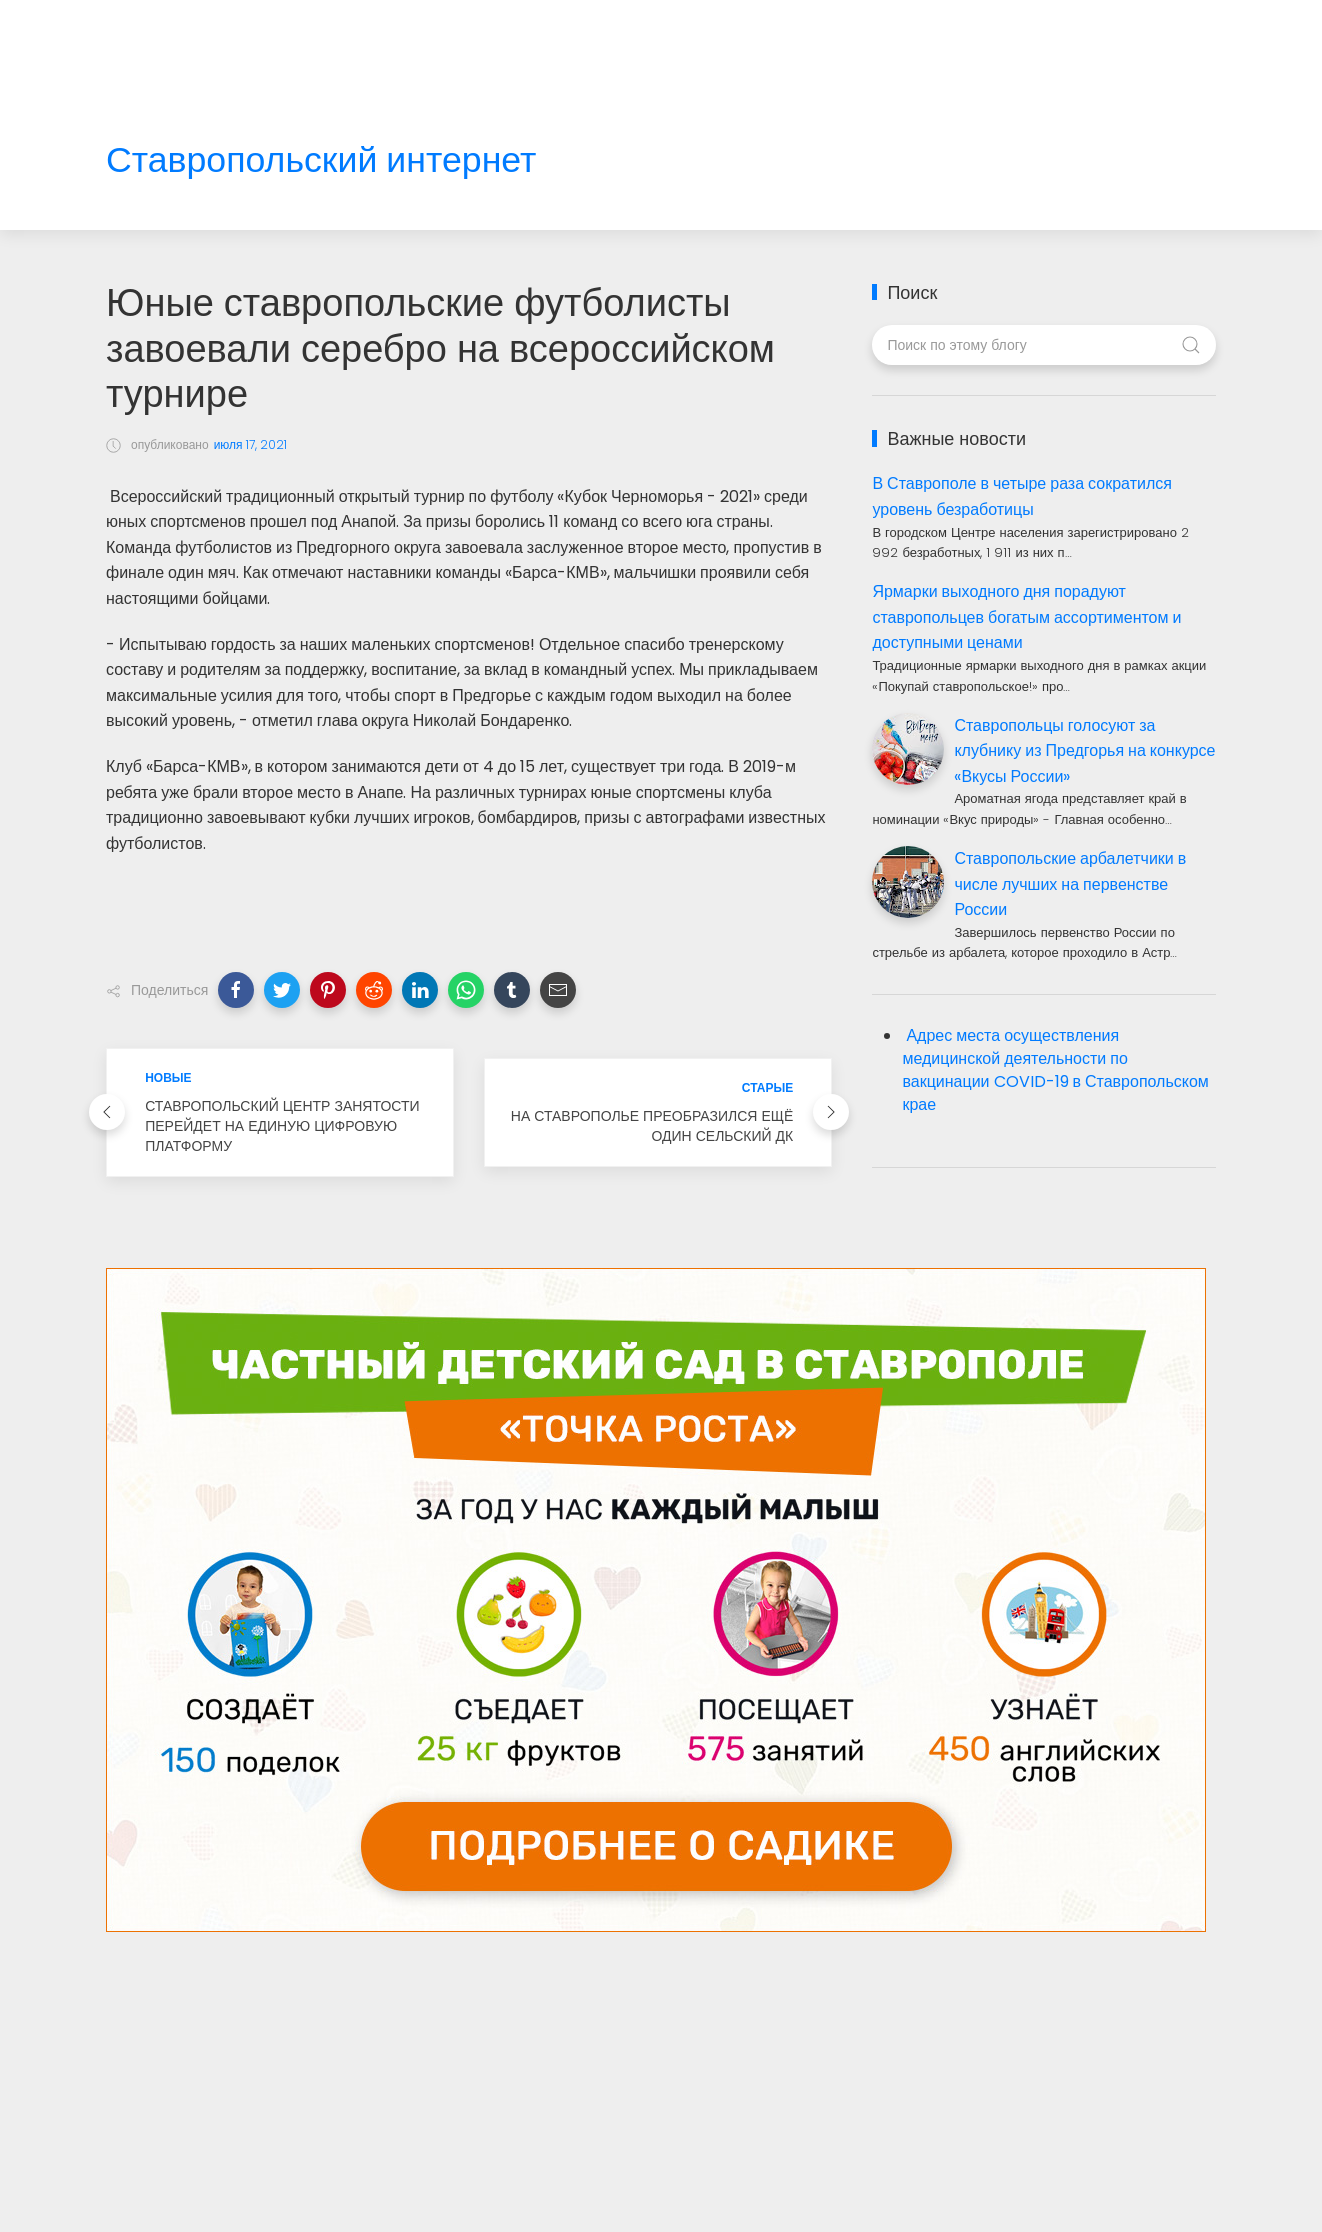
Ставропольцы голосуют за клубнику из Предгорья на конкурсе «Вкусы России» (1084, 751)
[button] (236, 990)
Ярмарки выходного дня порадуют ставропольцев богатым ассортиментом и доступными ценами (1026, 617)
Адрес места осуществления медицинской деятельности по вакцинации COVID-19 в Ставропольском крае (1055, 1070)
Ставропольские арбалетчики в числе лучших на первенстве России (1070, 884)
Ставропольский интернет (321, 160)
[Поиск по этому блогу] (1043, 345)
